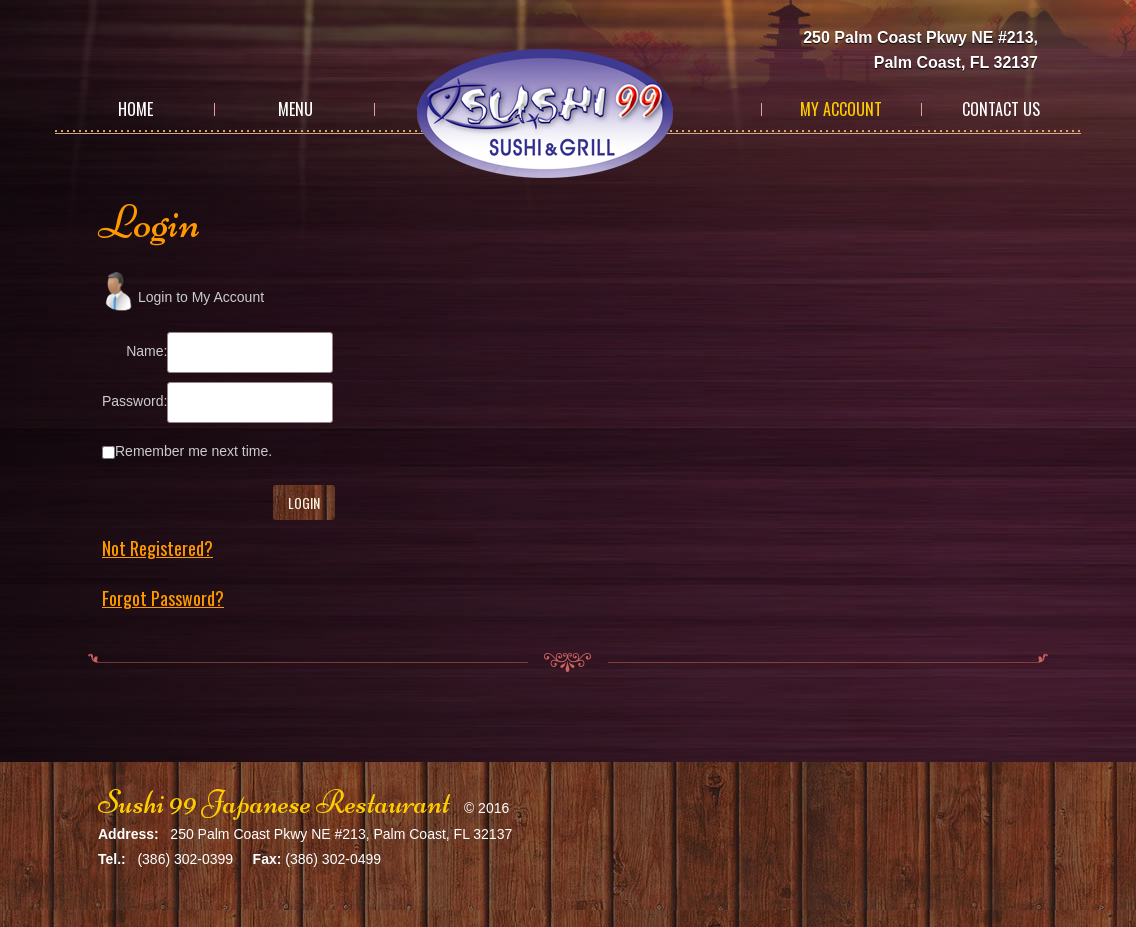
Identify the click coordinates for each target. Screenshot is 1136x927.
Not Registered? (157, 548)
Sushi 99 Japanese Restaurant (274, 802)
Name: (146, 351)
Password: (134, 401)
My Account (841, 109)
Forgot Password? (163, 598)
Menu (295, 109)
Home (135, 109)
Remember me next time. (193, 451)
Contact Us (1001, 109)
